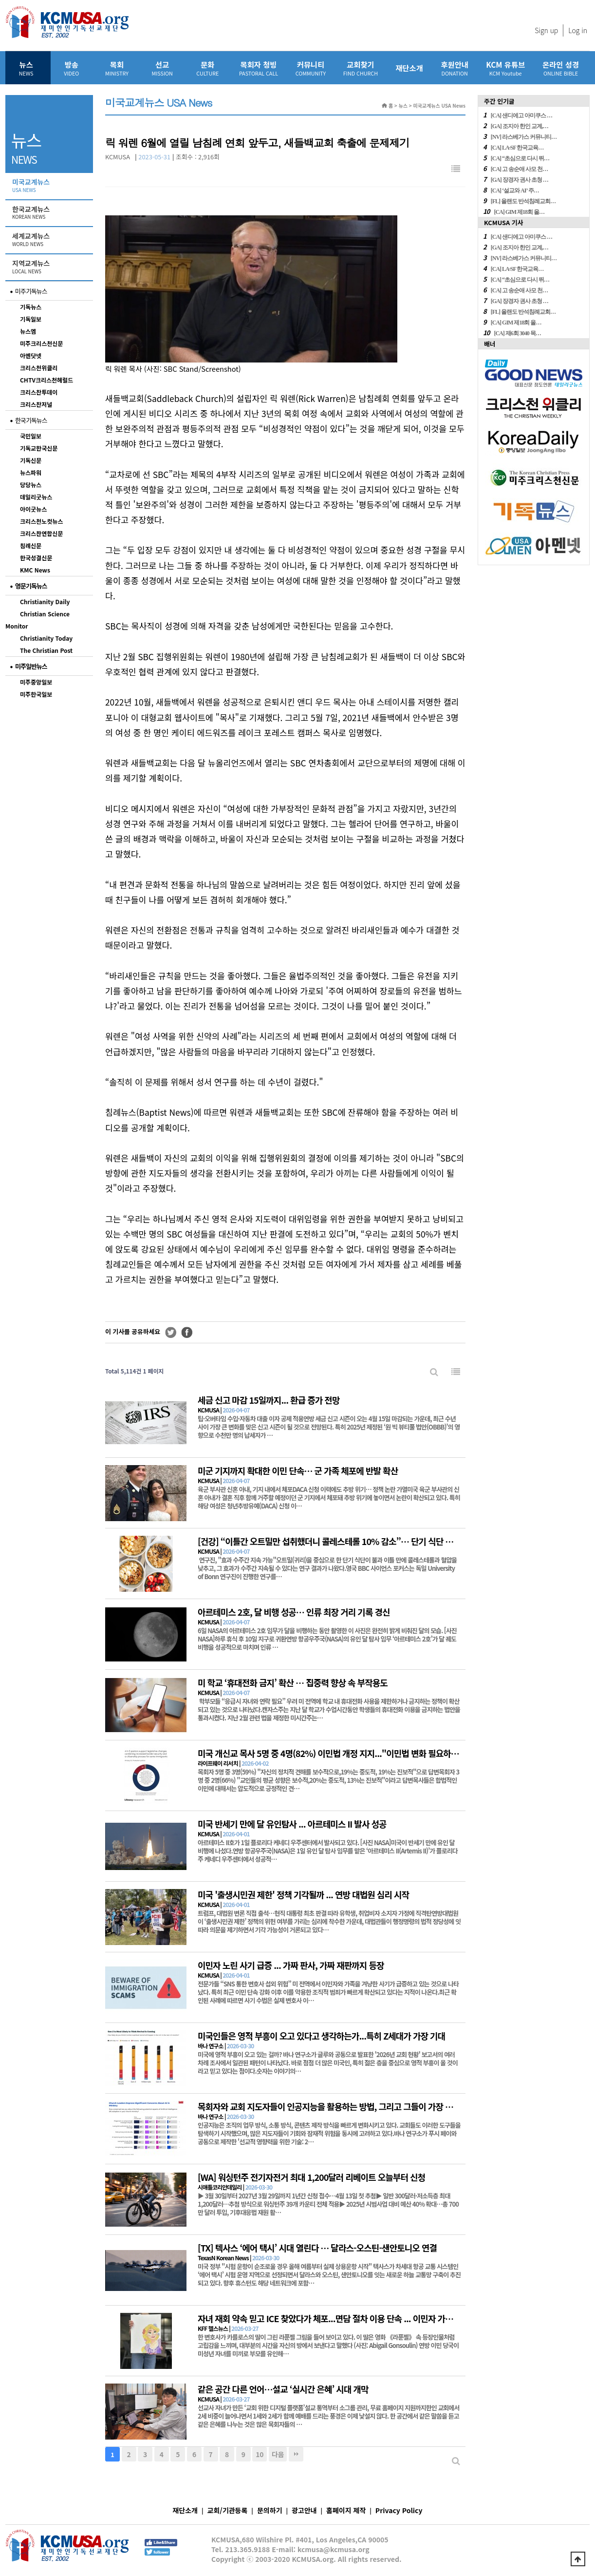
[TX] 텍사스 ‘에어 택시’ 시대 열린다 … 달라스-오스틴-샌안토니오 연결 (317, 2247)
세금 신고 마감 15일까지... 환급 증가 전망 (268, 1399)
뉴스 (26, 68)
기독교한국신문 (38, 448)
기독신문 (30, 460)
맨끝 (296, 2454)
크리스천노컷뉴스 (41, 521)
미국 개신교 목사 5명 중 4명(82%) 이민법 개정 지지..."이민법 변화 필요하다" (330, 1753)
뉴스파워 (30, 472)
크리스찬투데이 (38, 392)
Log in (577, 30)
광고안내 (304, 2510)
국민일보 (30, 436)
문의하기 (269, 2510)
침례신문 (30, 545)
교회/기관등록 (227, 2510)
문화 (208, 68)
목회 (116, 68)
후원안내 (454, 68)
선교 (162, 68)
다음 (278, 2454)
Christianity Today (46, 638)
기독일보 (30, 319)
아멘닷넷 (30, 355)
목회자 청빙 (258, 68)
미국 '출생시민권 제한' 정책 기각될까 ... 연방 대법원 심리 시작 (303, 1894)
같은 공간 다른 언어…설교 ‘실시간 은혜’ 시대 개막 (283, 2389)
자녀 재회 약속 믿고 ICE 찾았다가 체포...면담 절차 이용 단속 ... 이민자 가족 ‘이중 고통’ (345, 2318)
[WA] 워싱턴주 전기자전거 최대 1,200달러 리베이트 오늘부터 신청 (311, 2177)
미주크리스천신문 (41, 343)
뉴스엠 (28, 331)
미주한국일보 (36, 694)
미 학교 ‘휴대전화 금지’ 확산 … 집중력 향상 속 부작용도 (293, 1682)
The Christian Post (46, 650)
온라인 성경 (560, 68)
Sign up (546, 30)
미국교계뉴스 (50, 185)
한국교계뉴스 (50, 213)
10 (259, 2454)
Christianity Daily (45, 601)
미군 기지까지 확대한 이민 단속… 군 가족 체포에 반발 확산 (298, 1470)
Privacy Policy (399, 2510)
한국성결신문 (36, 557)
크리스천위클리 (38, 367)
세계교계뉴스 (50, 239)
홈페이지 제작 (346, 2510)
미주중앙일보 (36, 682)
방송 (71, 68)
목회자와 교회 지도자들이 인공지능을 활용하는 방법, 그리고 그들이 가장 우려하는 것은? (347, 2106)
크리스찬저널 (36, 404)
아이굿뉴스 (33, 509)
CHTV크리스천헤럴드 (46, 380)
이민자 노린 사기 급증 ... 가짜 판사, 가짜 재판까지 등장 (291, 1965)
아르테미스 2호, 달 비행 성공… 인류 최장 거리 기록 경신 (294, 1611)
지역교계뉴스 (50, 267)
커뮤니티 (311, 68)
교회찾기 (360, 68)
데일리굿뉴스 (36, 497)
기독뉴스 (30, 307)
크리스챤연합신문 (41, 533)
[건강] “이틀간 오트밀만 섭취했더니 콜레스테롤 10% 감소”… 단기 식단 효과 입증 (338, 1541)
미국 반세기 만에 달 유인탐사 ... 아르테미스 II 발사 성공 (292, 1823)
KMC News (35, 570)
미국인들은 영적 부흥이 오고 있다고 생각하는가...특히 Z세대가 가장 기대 (321, 2035)
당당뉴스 (30, 484)
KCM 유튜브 (505, 68)
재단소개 (409, 67)
